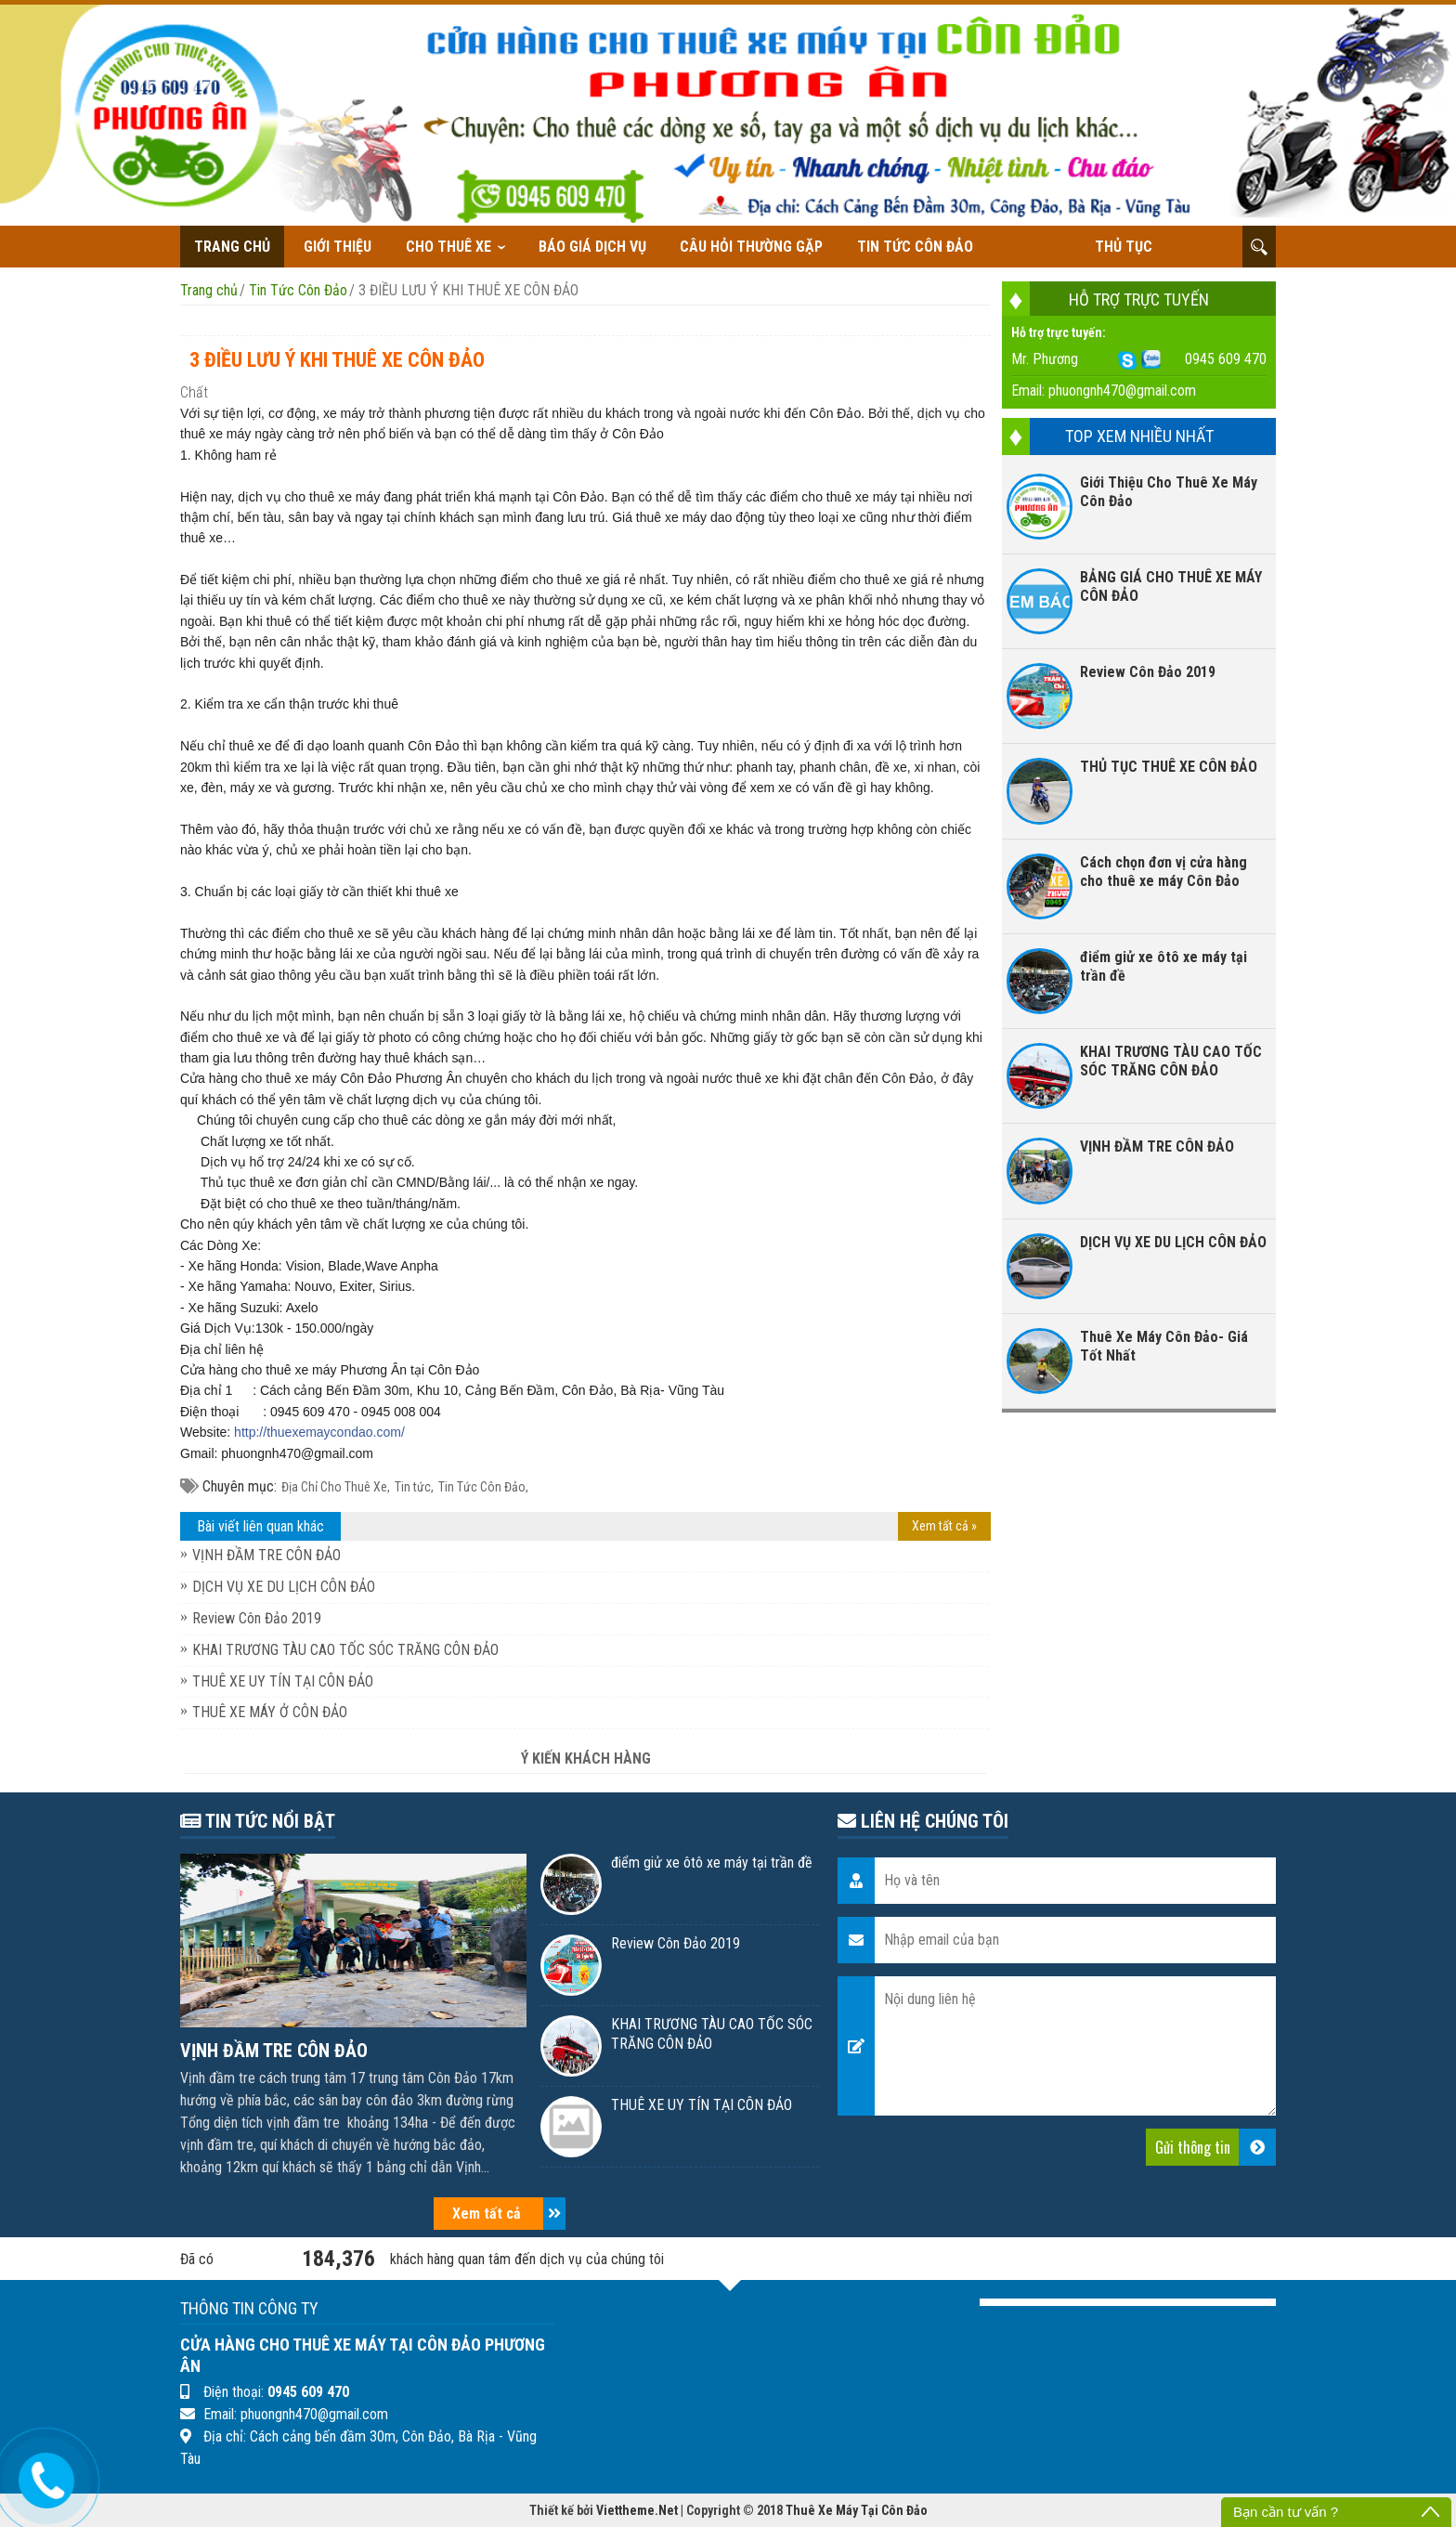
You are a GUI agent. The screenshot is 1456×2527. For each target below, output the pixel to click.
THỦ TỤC (1123, 246)
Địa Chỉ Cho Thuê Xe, (335, 1486)
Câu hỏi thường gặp (751, 246)
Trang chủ (232, 246)
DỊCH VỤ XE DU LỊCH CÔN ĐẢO (283, 1587)
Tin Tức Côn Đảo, (483, 1486)
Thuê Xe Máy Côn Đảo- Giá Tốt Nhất (1164, 1346)
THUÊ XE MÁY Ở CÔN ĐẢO (269, 1712)
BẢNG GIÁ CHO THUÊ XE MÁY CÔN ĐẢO (1171, 586)
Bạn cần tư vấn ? (1285, 2512)
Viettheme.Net (637, 2510)
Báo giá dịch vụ (592, 246)
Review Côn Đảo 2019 (256, 1618)
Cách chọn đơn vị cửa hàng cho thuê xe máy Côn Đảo (1163, 871)
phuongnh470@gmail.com (1122, 390)
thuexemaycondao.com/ (319, 1432)
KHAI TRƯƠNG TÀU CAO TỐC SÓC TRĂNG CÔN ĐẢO (345, 1650)
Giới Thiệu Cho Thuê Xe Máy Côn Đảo (1168, 492)
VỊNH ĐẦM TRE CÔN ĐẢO (266, 1555)
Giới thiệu (337, 246)
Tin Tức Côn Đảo (915, 246)
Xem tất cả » (944, 1525)
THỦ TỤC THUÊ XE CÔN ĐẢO (1168, 766)
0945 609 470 (1226, 359)
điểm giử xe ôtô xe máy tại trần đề (1163, 966)
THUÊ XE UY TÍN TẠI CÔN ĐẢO (282, 1681)
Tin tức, (414, 1486)
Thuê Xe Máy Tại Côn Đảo (857, 2510)
